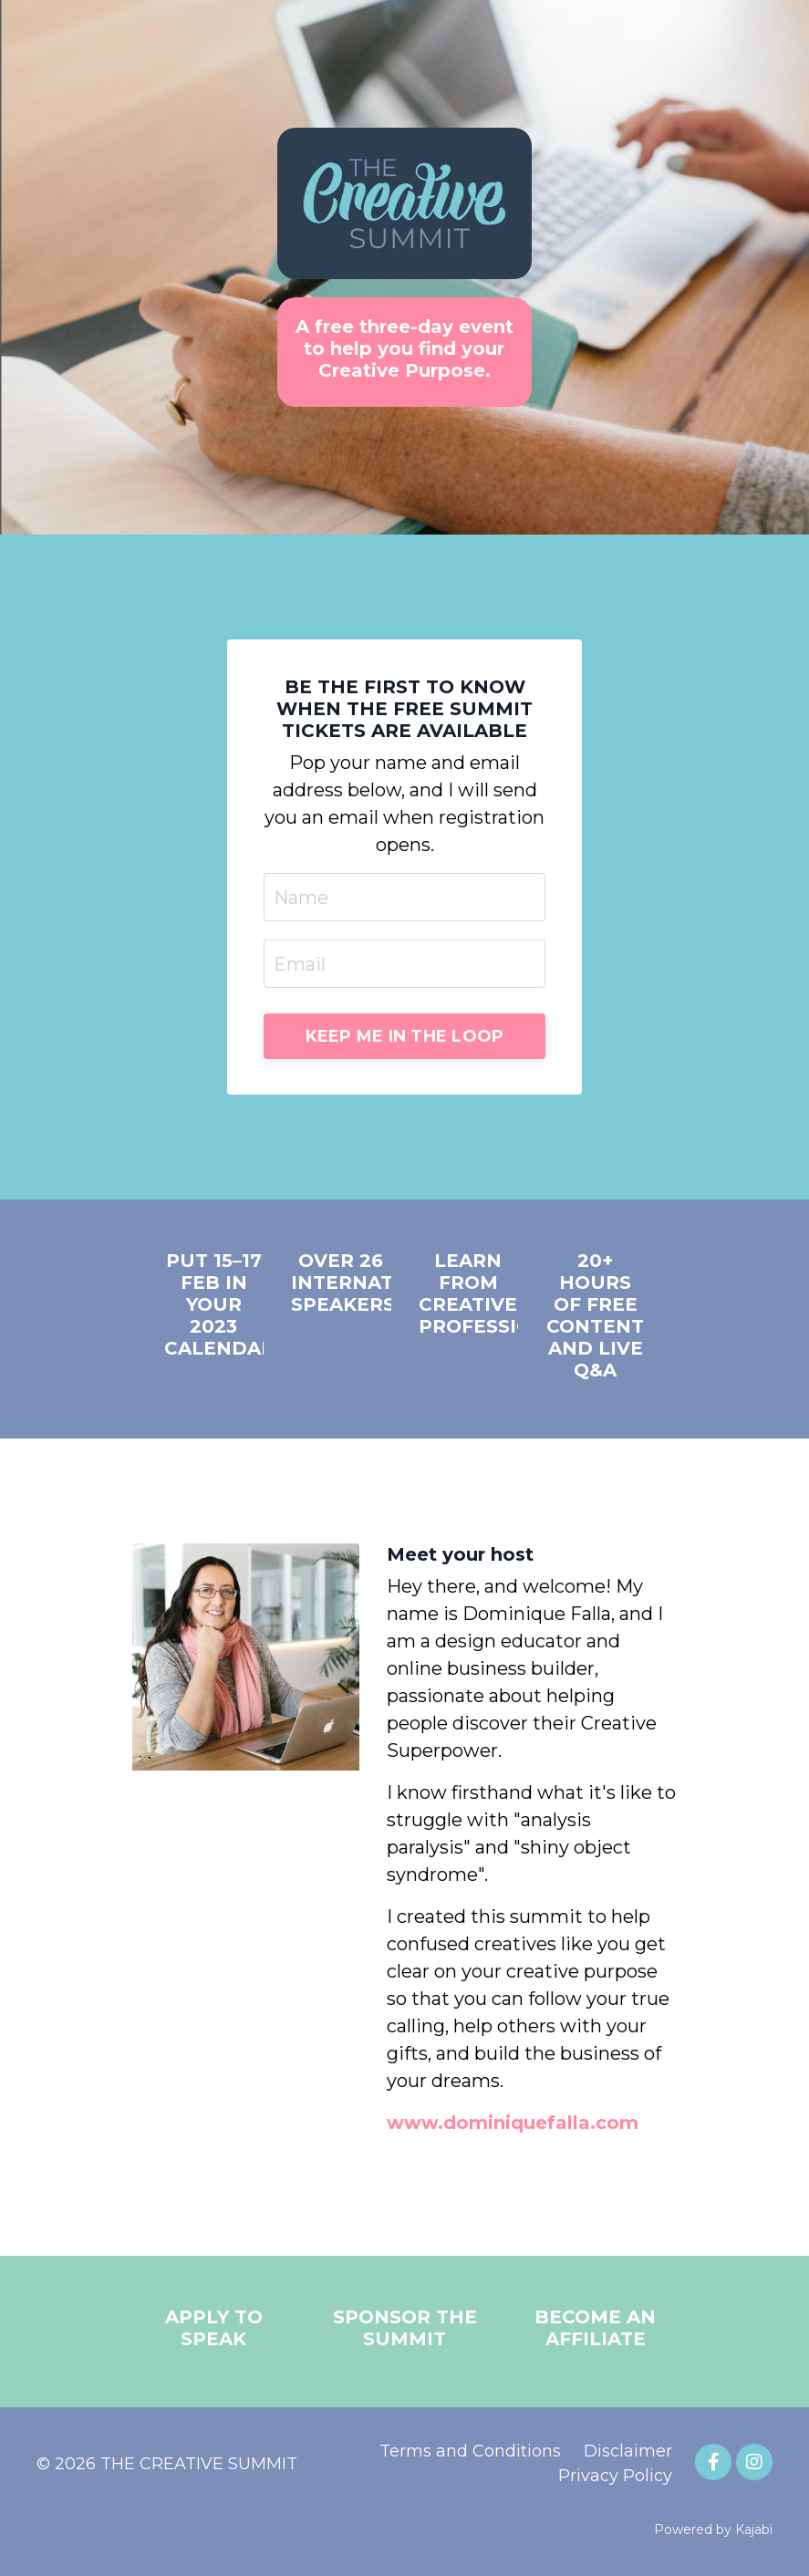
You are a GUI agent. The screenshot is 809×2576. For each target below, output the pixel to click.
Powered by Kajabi (713, 2529)
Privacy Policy (615, 2476)
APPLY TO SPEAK (214, 2328)
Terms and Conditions (470, 2451)
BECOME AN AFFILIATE (595, 2328)
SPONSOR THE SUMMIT (405, 2328)
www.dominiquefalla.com (512, 2123)
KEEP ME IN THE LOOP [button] (405, 1036)
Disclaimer (628, 2451)
